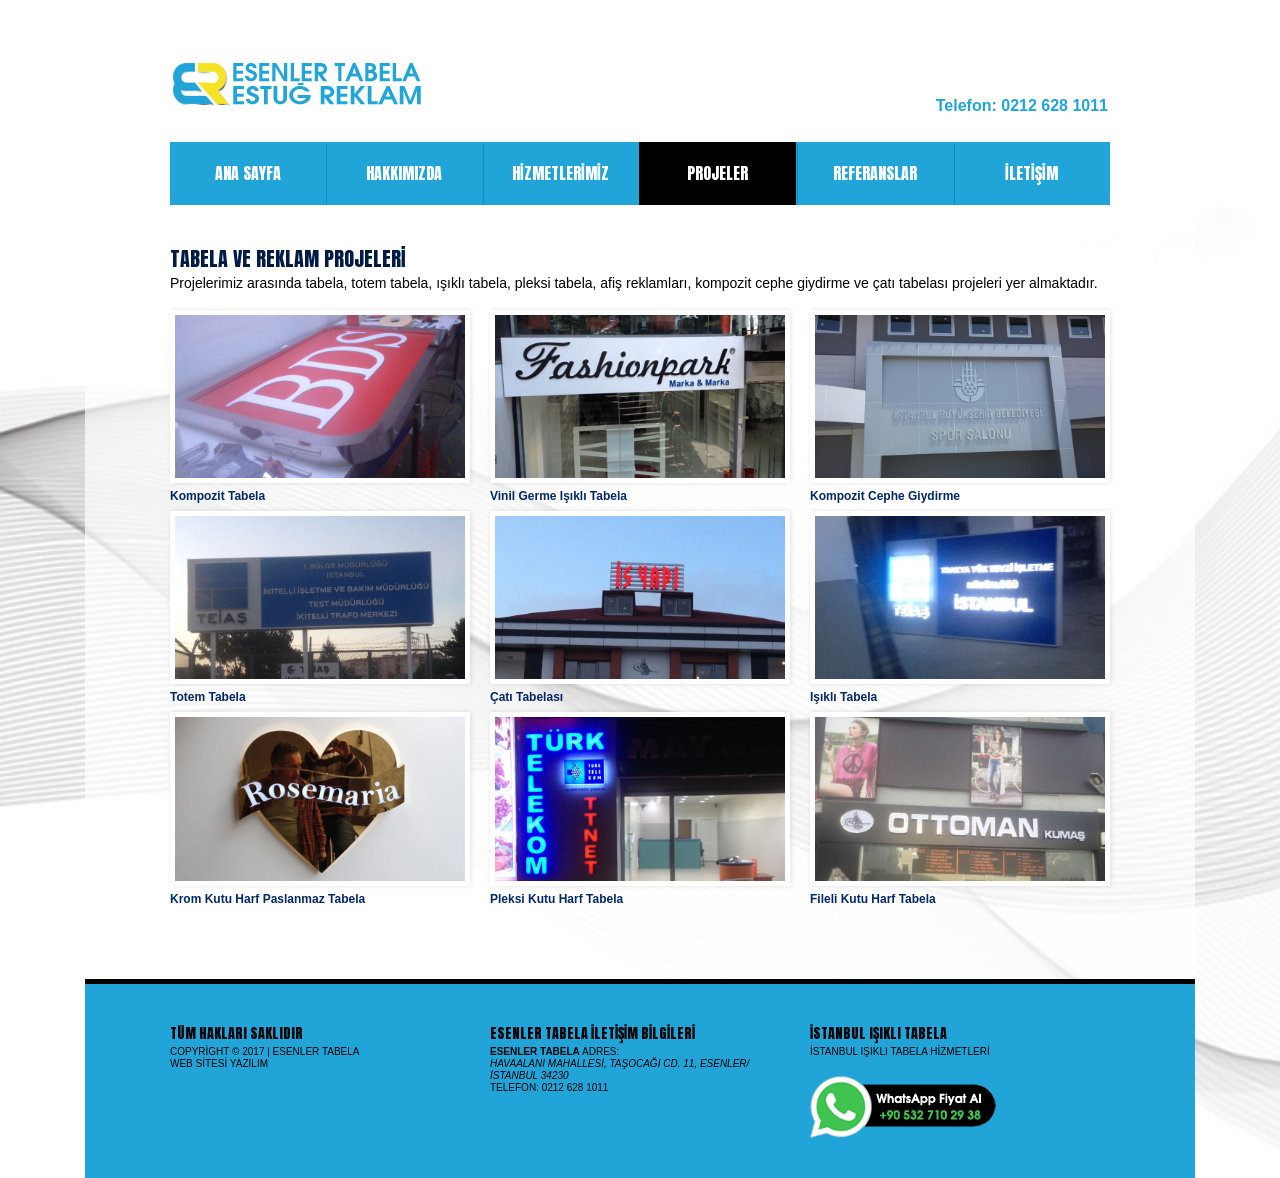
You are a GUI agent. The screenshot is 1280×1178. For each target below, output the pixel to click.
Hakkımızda (383, 173)
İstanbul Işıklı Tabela (878, 1033)
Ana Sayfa (225, 173)
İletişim (1005, 173)
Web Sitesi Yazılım (219, 1063)
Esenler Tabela (316, 1051)
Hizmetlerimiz (545, 173)
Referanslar (856, 173)
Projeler (717, 173)
